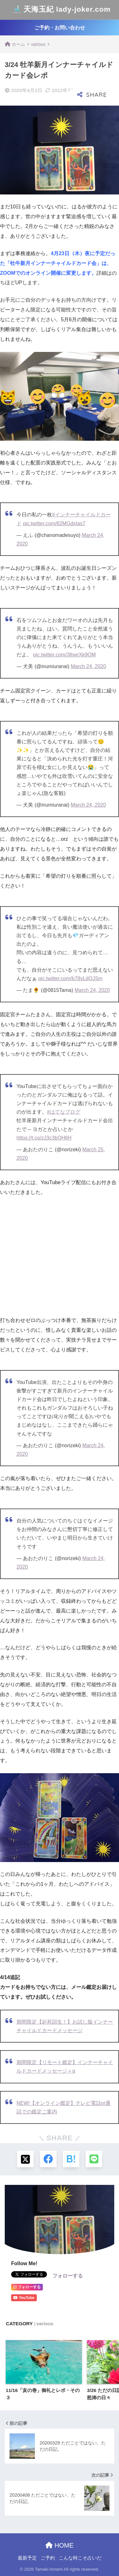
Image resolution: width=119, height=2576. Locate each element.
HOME (59, 2545)
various (44, 2323)
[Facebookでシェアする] (48, 2159)
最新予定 (27, 2558)
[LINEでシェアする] (94, 2159)
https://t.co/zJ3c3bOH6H (44, 1137)
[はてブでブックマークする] (71, 2159)
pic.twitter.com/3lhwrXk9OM (64, 654)
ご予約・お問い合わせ (59, 27)
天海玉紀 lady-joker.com (60, 10)
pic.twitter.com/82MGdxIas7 (54, 523)
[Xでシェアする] (25, 2159)
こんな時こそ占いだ (80, 2558)
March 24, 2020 (88, 666)
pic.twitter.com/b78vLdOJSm (70, 978)
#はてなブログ (63, 1112)
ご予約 (48, 2558)
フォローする (67, 2275)
